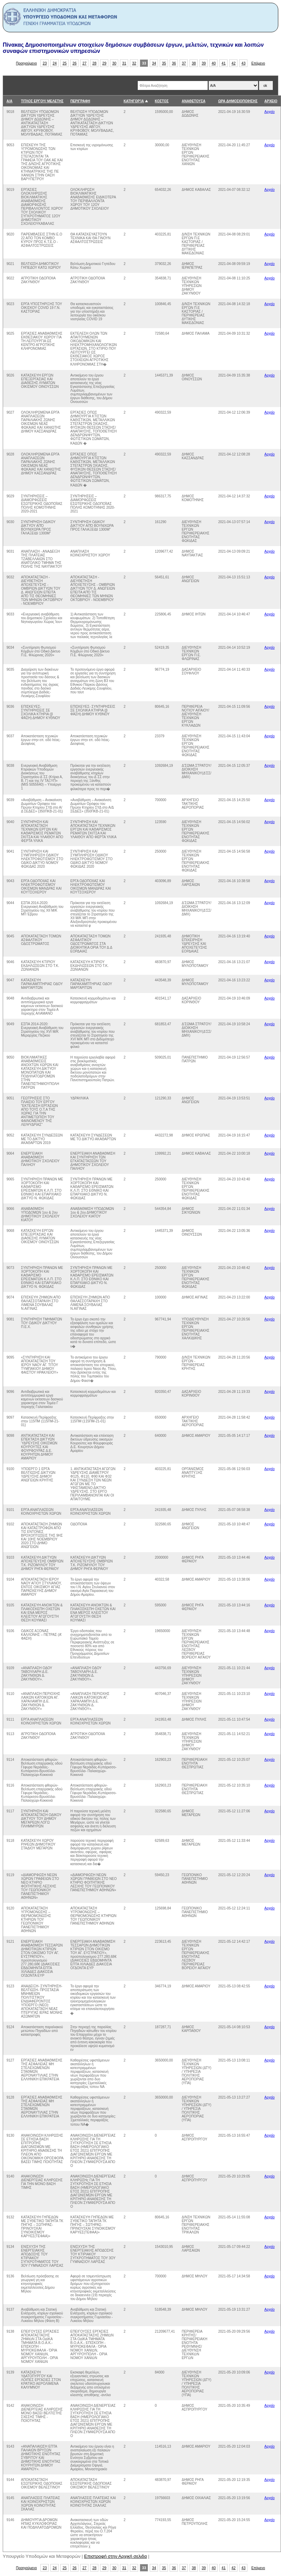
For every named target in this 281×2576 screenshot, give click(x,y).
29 (104, 63)
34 (154, 63)
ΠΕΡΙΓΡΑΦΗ (80, 101)
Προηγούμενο (26, 63)
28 (95, 63)
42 (234, 63)
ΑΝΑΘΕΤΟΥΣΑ (193, 101)
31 (124, 63)
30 (114, 63)
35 (164, 63)
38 (194, 63)
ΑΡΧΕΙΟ (271, 101)
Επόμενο (258, 63)
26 (75, 63)
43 (244, 63)
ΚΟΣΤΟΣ (162, 101)
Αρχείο (270, 112)
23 (45, 63)
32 (134, 63)
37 (184, 63)
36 (174, 63)
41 (224, 63)
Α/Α (9, 101)
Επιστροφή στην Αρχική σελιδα (115, 2556)
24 (55, 63)
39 (204, 63)
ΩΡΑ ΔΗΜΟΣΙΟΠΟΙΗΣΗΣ (238, 101)
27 (85, 63)
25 (65, 63)
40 (214, 63)
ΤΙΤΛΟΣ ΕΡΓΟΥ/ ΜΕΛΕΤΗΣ (42, 101)
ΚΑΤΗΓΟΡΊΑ (134, 101)
